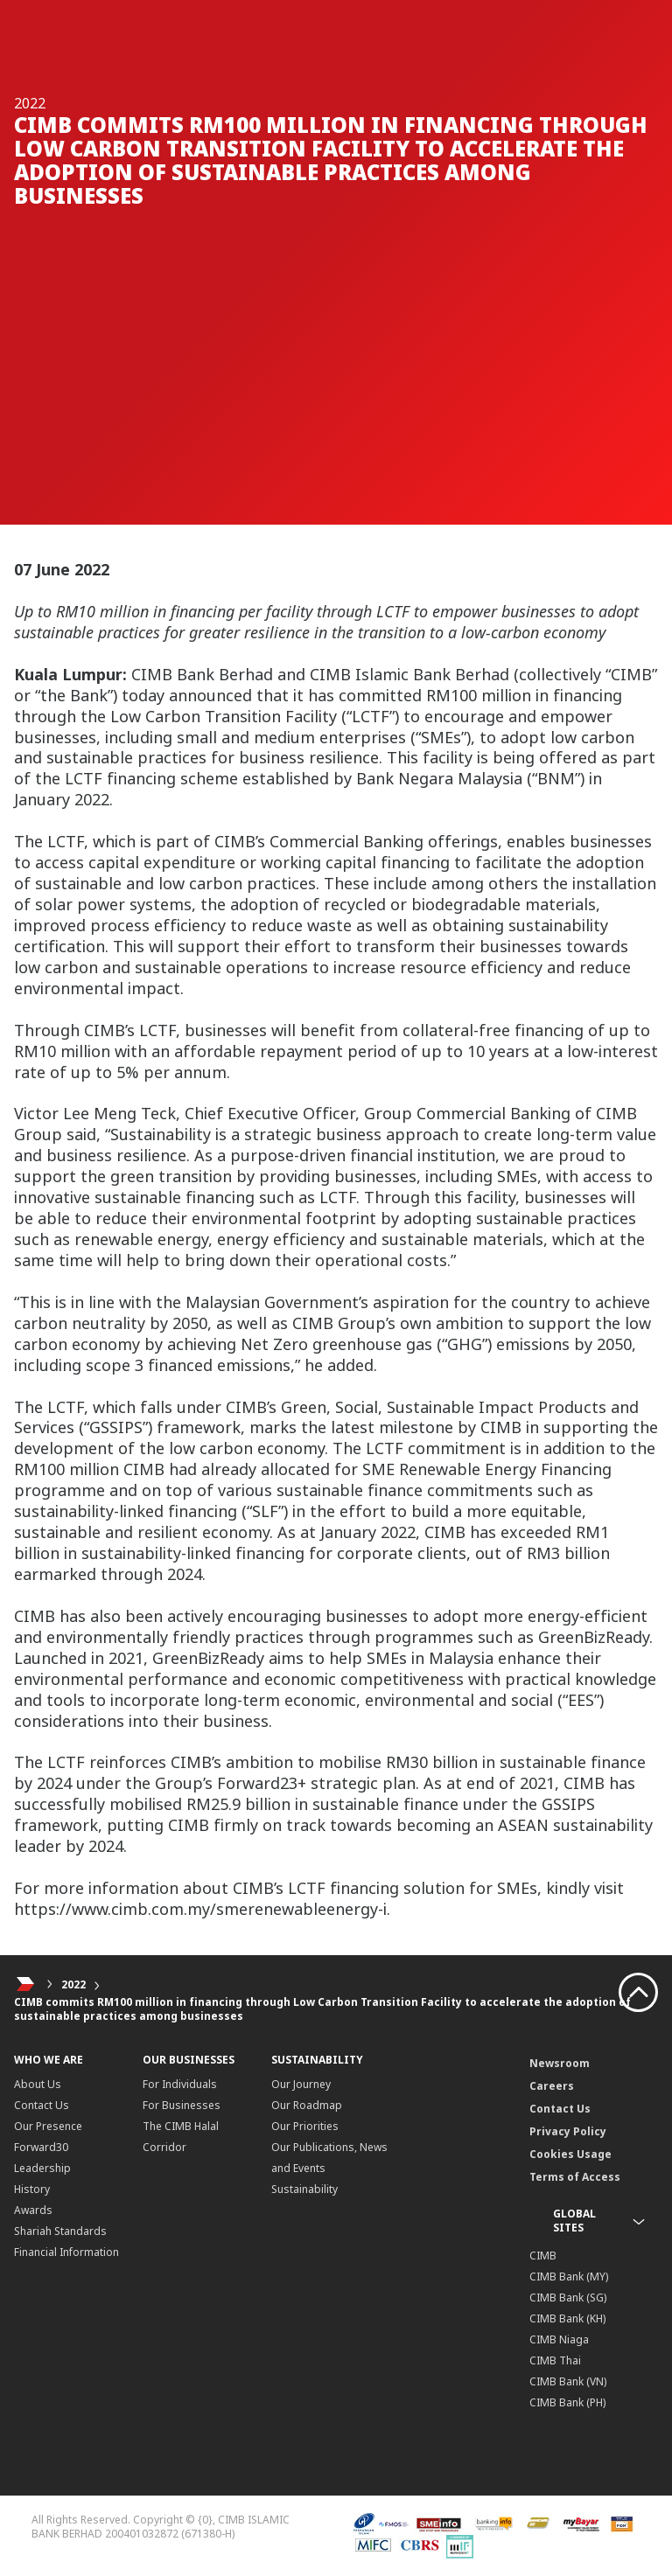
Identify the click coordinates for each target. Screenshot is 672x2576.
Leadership (42, 2168)
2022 (73, 1984)
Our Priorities (305, 2126)
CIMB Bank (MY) (568, 2276)
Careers (551, 2085)
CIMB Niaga (559, 2339)
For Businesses (181, 2105)
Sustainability (304, 2189)
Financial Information (66, 2252)
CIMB (542, 2255)
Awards (33, 2210)
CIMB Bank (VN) (567, 2381)
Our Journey (301, 2084)
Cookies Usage (570, 2154)
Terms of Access (574, 2176)
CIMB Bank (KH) (567, 2318)
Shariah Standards (60, 2231)
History (32, 2189)
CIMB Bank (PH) (567, 2402)
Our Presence (48, 2126)
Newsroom (559, 2063)
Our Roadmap (306, 2105)
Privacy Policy (567, 2131)
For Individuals (180, 2084)
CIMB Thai (555, 2360)
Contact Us (41, 2105)
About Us (37, 2084)
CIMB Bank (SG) (567, 2297)
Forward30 (41, 2147)
